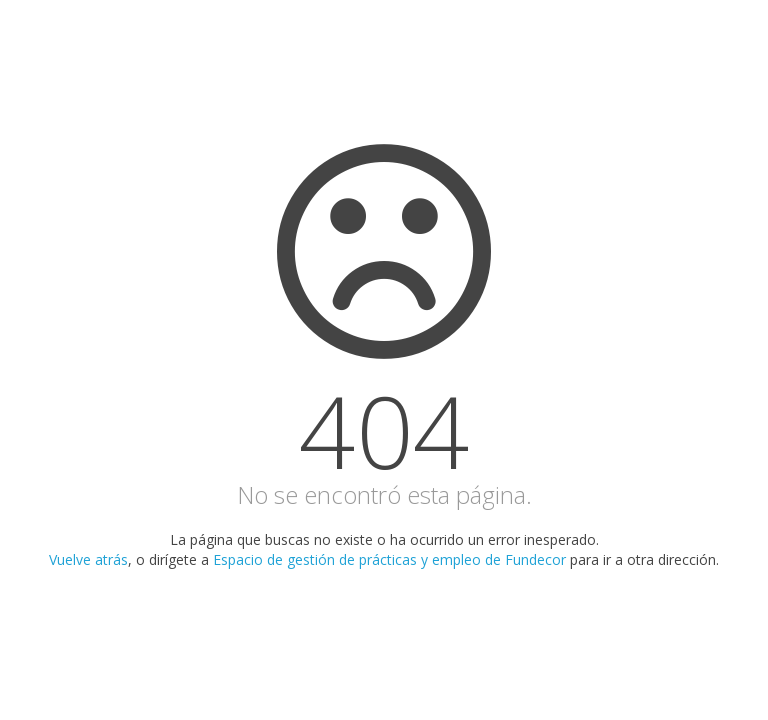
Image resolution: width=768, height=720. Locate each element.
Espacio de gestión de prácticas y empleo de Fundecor (389, 559)
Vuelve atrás (88, 559)
